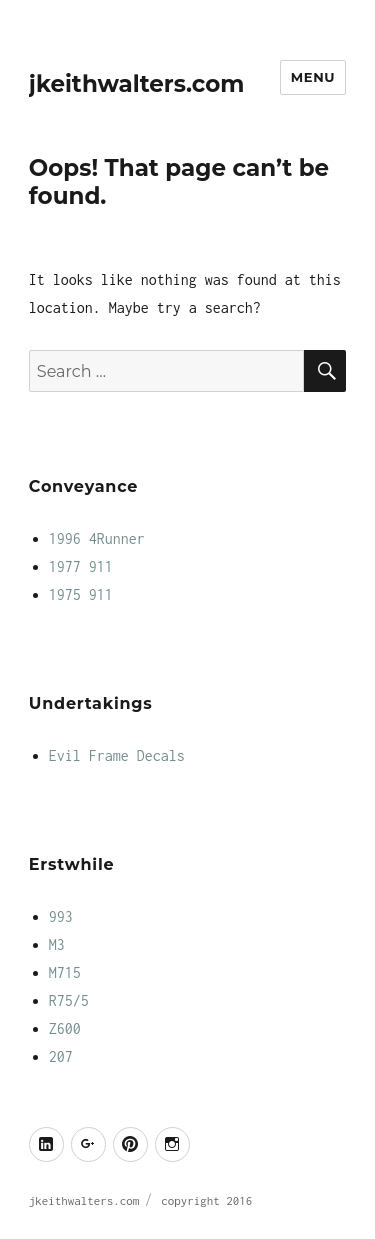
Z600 (65, 1028)
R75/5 (69, 1000)
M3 (57, 944)
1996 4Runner (97, 538)
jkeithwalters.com (137, 84)
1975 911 (81, 594)
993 (61, 916)
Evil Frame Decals (117, 755)
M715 (65, 972)
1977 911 (81, 566)
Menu (313, 77)
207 (61, 1056)
